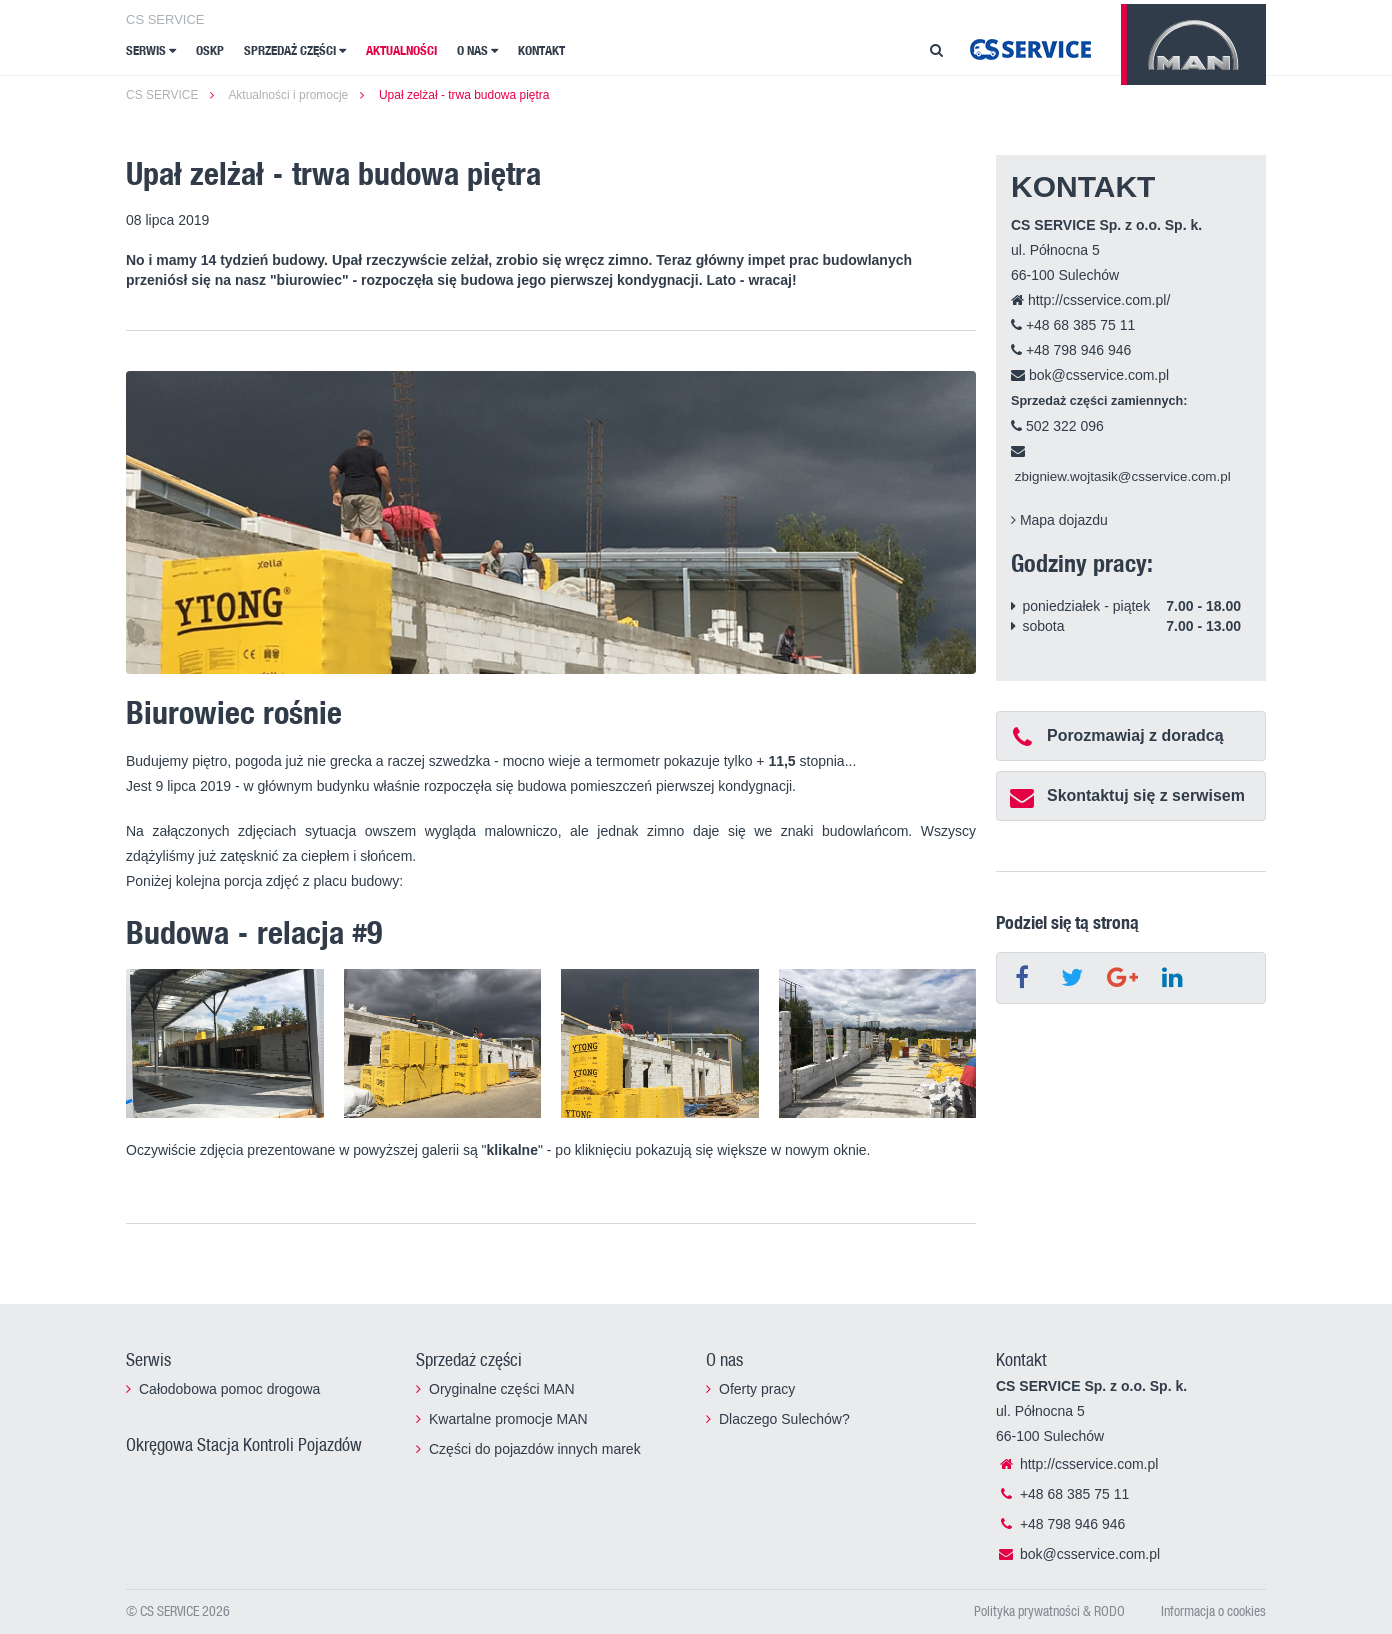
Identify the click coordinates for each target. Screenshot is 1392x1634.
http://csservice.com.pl (1077, 1464)
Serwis (151, 50)
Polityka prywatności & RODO (1049, 1610)
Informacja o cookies (1213, 1610)
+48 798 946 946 (1071, 350)
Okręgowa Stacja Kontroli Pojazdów (244, 1444)
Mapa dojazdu (1059, 520)
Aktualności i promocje (288, 95)
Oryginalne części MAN (502, 1389)
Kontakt (541, 50)
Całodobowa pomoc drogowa (229, 1389)
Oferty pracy (757, 1389)
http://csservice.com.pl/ (1090, 300)
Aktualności (401, 50)
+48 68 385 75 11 (1073, 325)
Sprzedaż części (295, 50)
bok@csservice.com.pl (1090, 375)
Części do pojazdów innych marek (535, 1449)
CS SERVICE (165, 19)
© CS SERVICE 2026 (178, 1610)
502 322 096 (1057, 426)
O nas (477, 50)
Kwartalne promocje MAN (508, 1419)
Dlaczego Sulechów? (784, 1419)
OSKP (210, 50)
